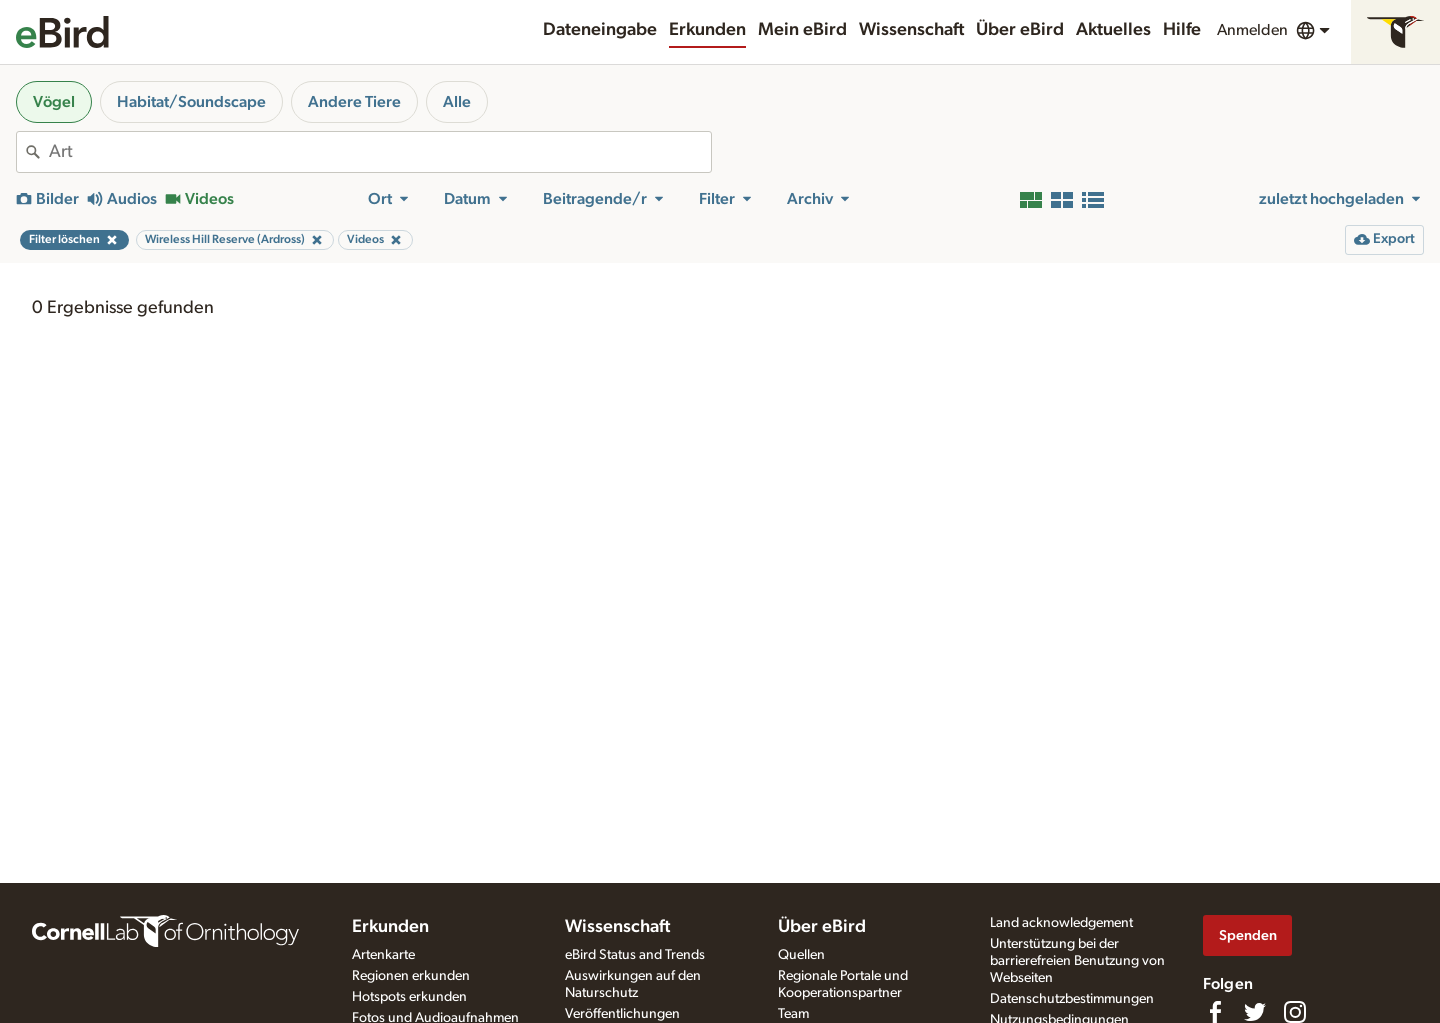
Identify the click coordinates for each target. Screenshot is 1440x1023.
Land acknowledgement (1061, 923)
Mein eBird (802, 30)
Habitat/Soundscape (191, 102)
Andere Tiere (354, 102)
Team (793, 1014)
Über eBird (1020, 30)
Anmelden (1252, 30)
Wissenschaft (911, 30)
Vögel (54, 102)
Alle (457, 102)
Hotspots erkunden (409, 997)
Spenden (1248, 935)
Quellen (801, 955)
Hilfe (1182, 30)
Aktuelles (1113, 30)
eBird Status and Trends (635, 955)
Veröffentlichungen (622, 1014)
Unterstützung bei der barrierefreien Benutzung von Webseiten (1077, 961)
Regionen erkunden (411, 976)
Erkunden (707, 30)
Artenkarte (383, 955)
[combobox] (380, 152)
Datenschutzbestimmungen (1072, 999)
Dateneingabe (600, 30)
